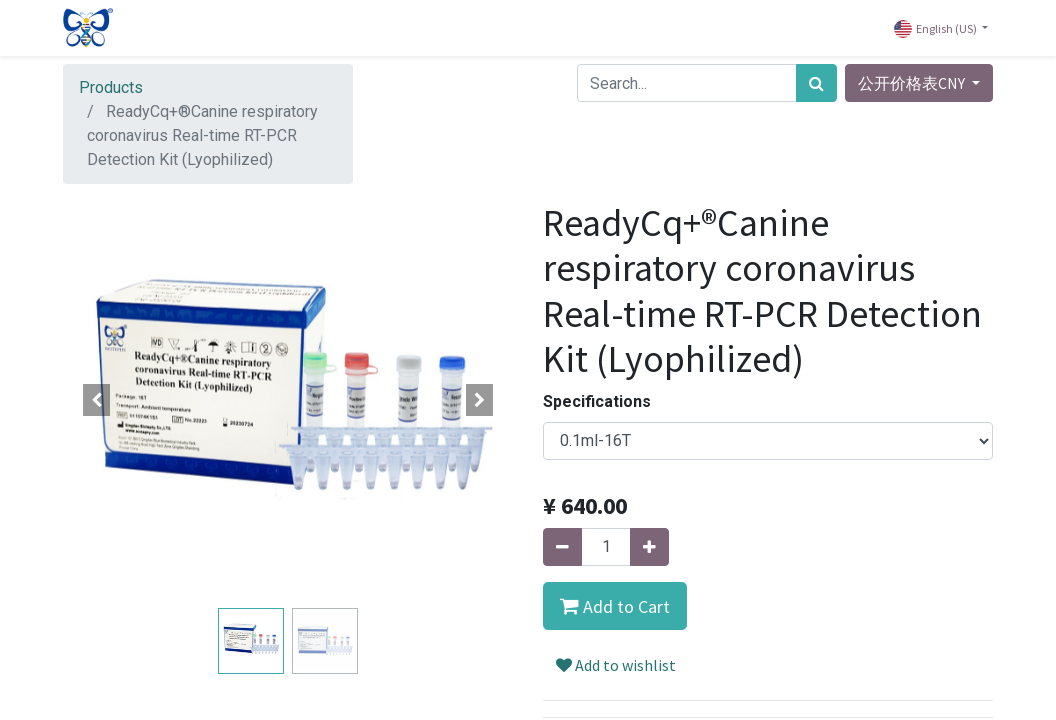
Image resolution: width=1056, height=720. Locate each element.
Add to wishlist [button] (616, 665)
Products (111, 87)
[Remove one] (562, 547)
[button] (97, 400)
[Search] (816, 83)
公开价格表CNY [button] (913, 83)
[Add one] (649, 547)
